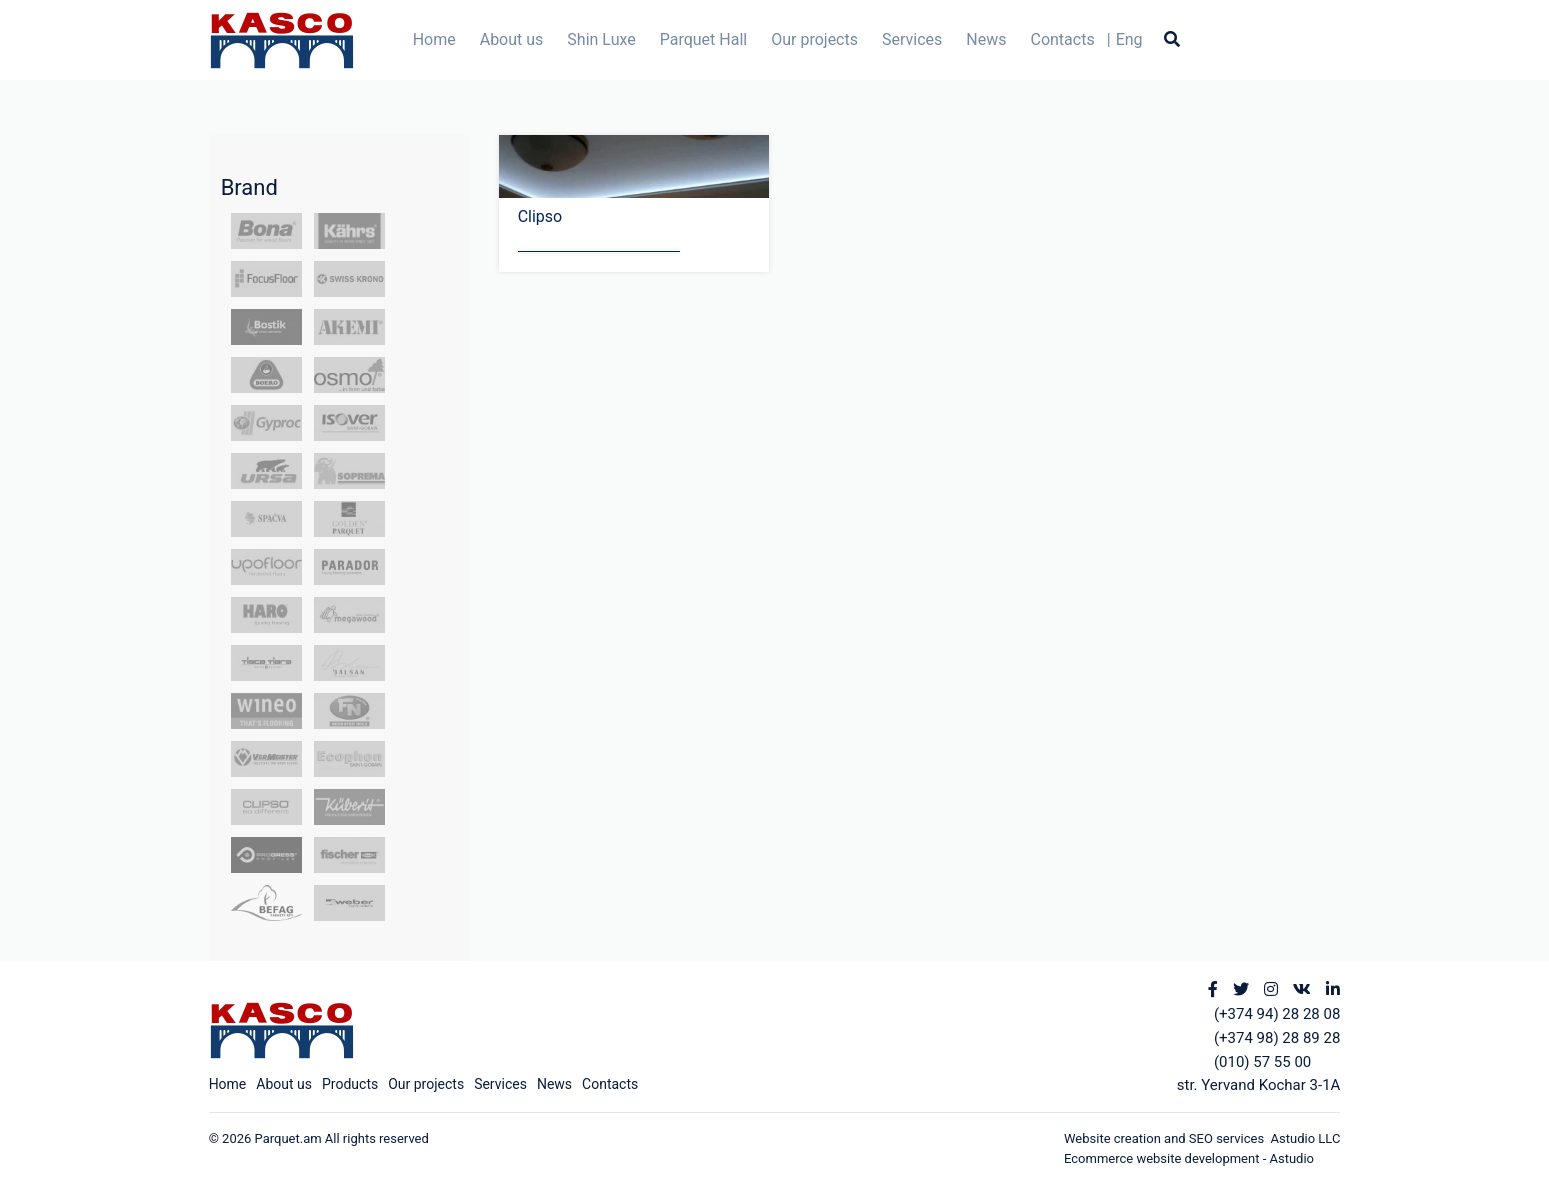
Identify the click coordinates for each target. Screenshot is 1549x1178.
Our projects (814, 39)
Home (434, 39)
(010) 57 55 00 (1262, 1062)
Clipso (540, 216)
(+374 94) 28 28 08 (1277, 1014)
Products (350, 1084)
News (986, 39)
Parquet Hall (703, 39)
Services (912, 39)
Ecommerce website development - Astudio (1189, 1158)
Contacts (1062, 39)
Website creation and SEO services (1167, 1138)
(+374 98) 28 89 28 (1277, 1038)
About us (512, 39)
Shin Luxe (601, 39)
